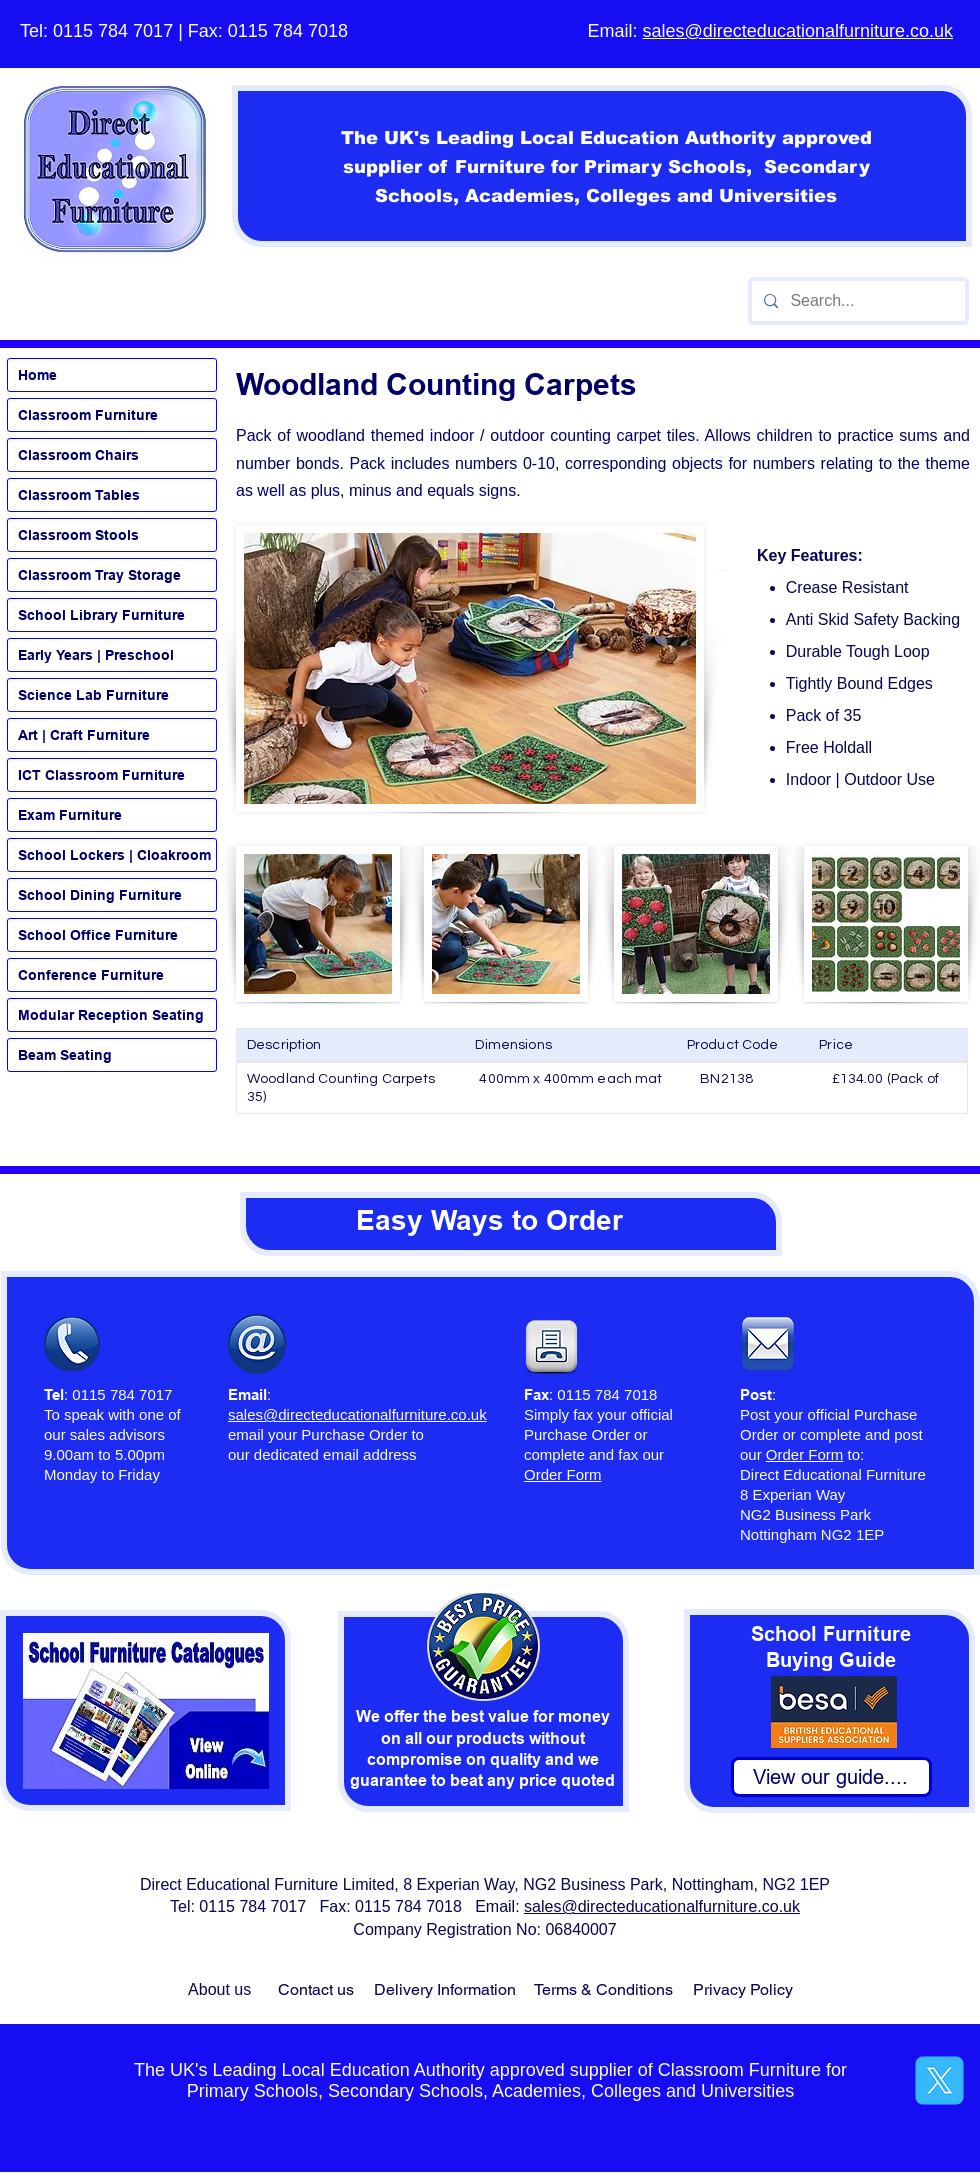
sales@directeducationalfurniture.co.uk (798, 31)
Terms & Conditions (603, 1989)
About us (219, 1989)
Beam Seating (65, 1055)
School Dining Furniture (100, 895)
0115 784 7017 (113, 31)
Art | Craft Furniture (84, 735)
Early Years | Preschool (96, 655)
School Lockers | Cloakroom (114, 855)
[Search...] (856, 301)
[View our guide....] (831, 1777)
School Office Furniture (98, 935)
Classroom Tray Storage (99, 575)
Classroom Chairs (78, 455)
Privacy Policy (743, 1989)
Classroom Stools (78, 535)
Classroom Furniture (88, 415)
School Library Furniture (101, 615)
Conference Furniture (91, 975)
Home (37, 375)
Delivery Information (445, 1989)
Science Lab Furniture (93, 695)
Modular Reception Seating (111, 1015)
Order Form (805, 1454)
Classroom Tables (79, 495)
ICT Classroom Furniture (101, 775)
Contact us (316, 1989)
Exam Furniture (70, 815)
